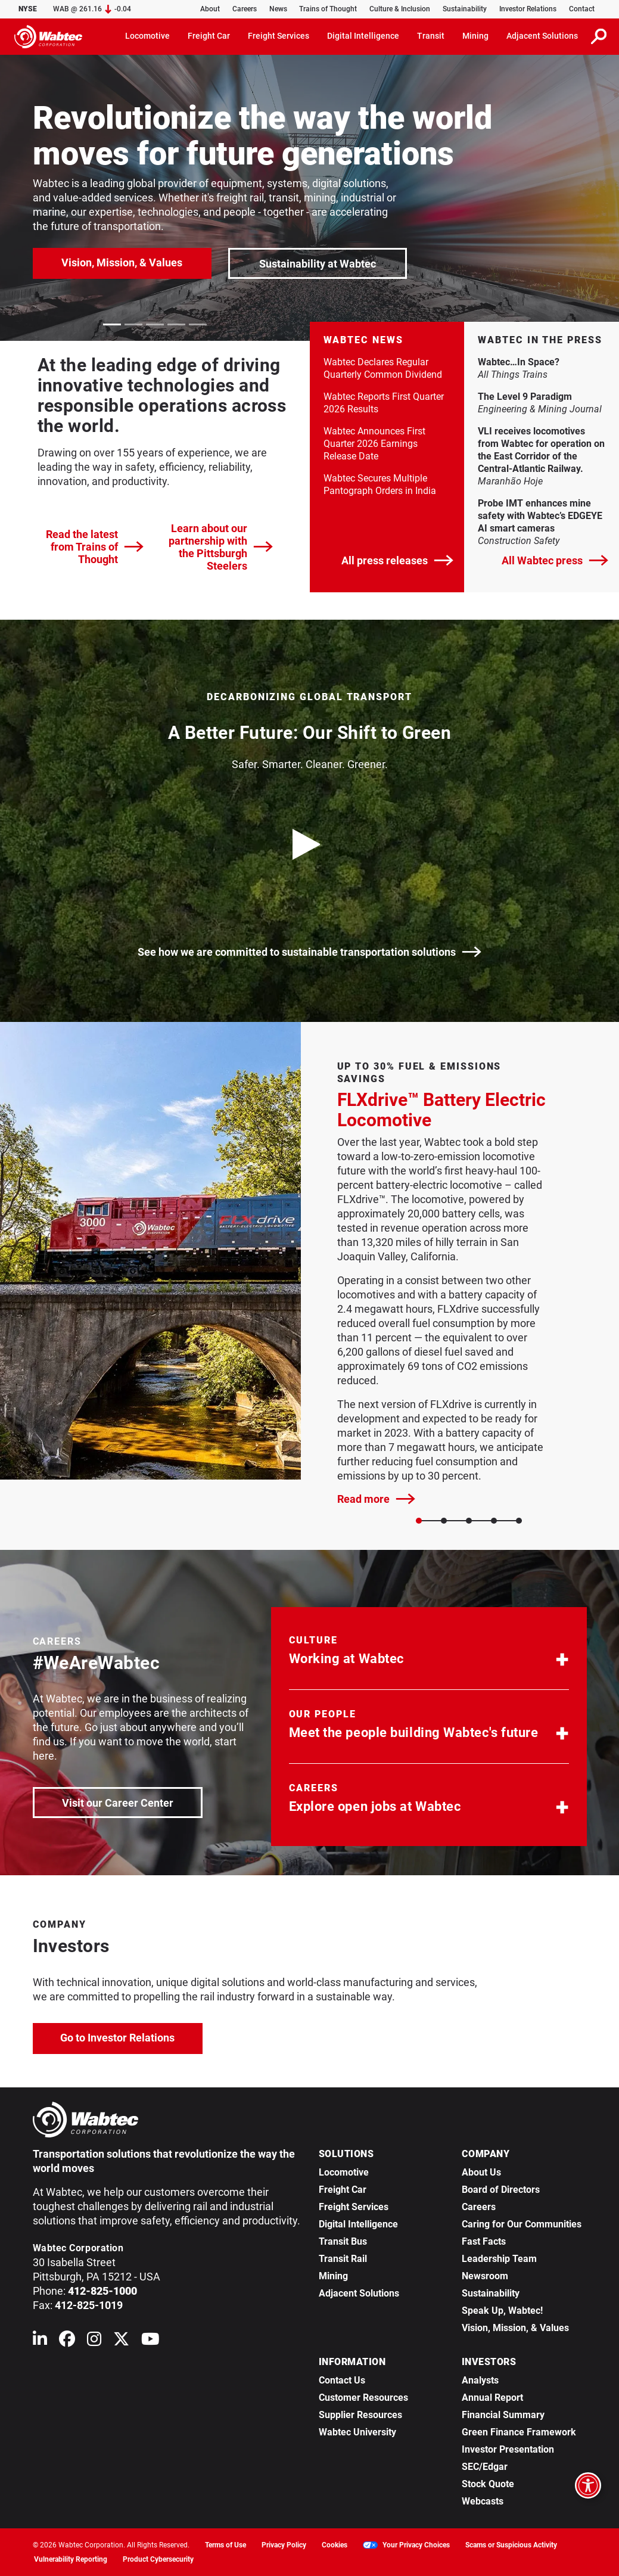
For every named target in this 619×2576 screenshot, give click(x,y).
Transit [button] (430, 36)
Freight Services (353, 2207)
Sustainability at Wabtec (317, 263)
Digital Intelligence (358, 2224)
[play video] (310, 844)
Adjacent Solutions (359, 2293)
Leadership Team (499, 2258)
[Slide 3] (494, 1521)
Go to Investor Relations (131, 2036)
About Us (481, 2172)
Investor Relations (527, 9)
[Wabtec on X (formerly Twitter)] (121, 2341)
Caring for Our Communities (521, 2224)
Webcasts (482, 2501)
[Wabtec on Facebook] (67, 2341)
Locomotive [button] (147, 36)
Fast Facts (484, 2241)
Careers (244, 9)
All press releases (397, 560)
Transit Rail (343, 2258)
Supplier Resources (360, 2414)
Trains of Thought (328, 9)
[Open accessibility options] (588, 2485)
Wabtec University (357, 2432)
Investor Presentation (508, 2449)
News (278, 9)
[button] (429, 1653)
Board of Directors (501, 2189)
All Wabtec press (555, 560)
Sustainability (465, 9)
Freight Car (342, 2189)
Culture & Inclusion (399, 9)
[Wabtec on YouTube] (150, 2341)
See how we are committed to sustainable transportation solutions (309, 952)
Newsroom (485, 2276)
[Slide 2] (469, 1521)
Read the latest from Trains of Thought (95, 546)
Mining (333, 2276)
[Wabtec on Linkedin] (40, 2341)
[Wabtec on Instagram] (94, 2341)
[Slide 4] (519, 1521)
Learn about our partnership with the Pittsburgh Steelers (221, 547)
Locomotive (344, 2172)
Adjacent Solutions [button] (542, 36)
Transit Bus (343, 2241)
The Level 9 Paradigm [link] (541, 396)
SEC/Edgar (485, 2466)
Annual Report (492, 2397)
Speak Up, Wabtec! (502, 2310)
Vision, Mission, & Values (121, 262)
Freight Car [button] (209, 36)
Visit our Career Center (131, 1801)
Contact (582, 9)
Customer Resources (363, 2397)
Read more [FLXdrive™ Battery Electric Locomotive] (376, 1499)
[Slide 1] (444, 1521)
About (210, 9)
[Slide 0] (419, 1521)
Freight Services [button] (278, 36)
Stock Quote (488, 2484)
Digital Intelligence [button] (363, 36)
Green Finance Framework (519, 2432)
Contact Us (342, 2380)
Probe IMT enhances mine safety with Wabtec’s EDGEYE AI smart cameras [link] (541, 516)
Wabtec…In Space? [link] (541, 362)
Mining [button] (475, 36)
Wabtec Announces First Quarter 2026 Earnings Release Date (374, 443)
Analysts (480, 2380)
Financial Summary (503, 2414)
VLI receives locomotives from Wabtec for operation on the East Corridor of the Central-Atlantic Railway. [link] (541, 449)
